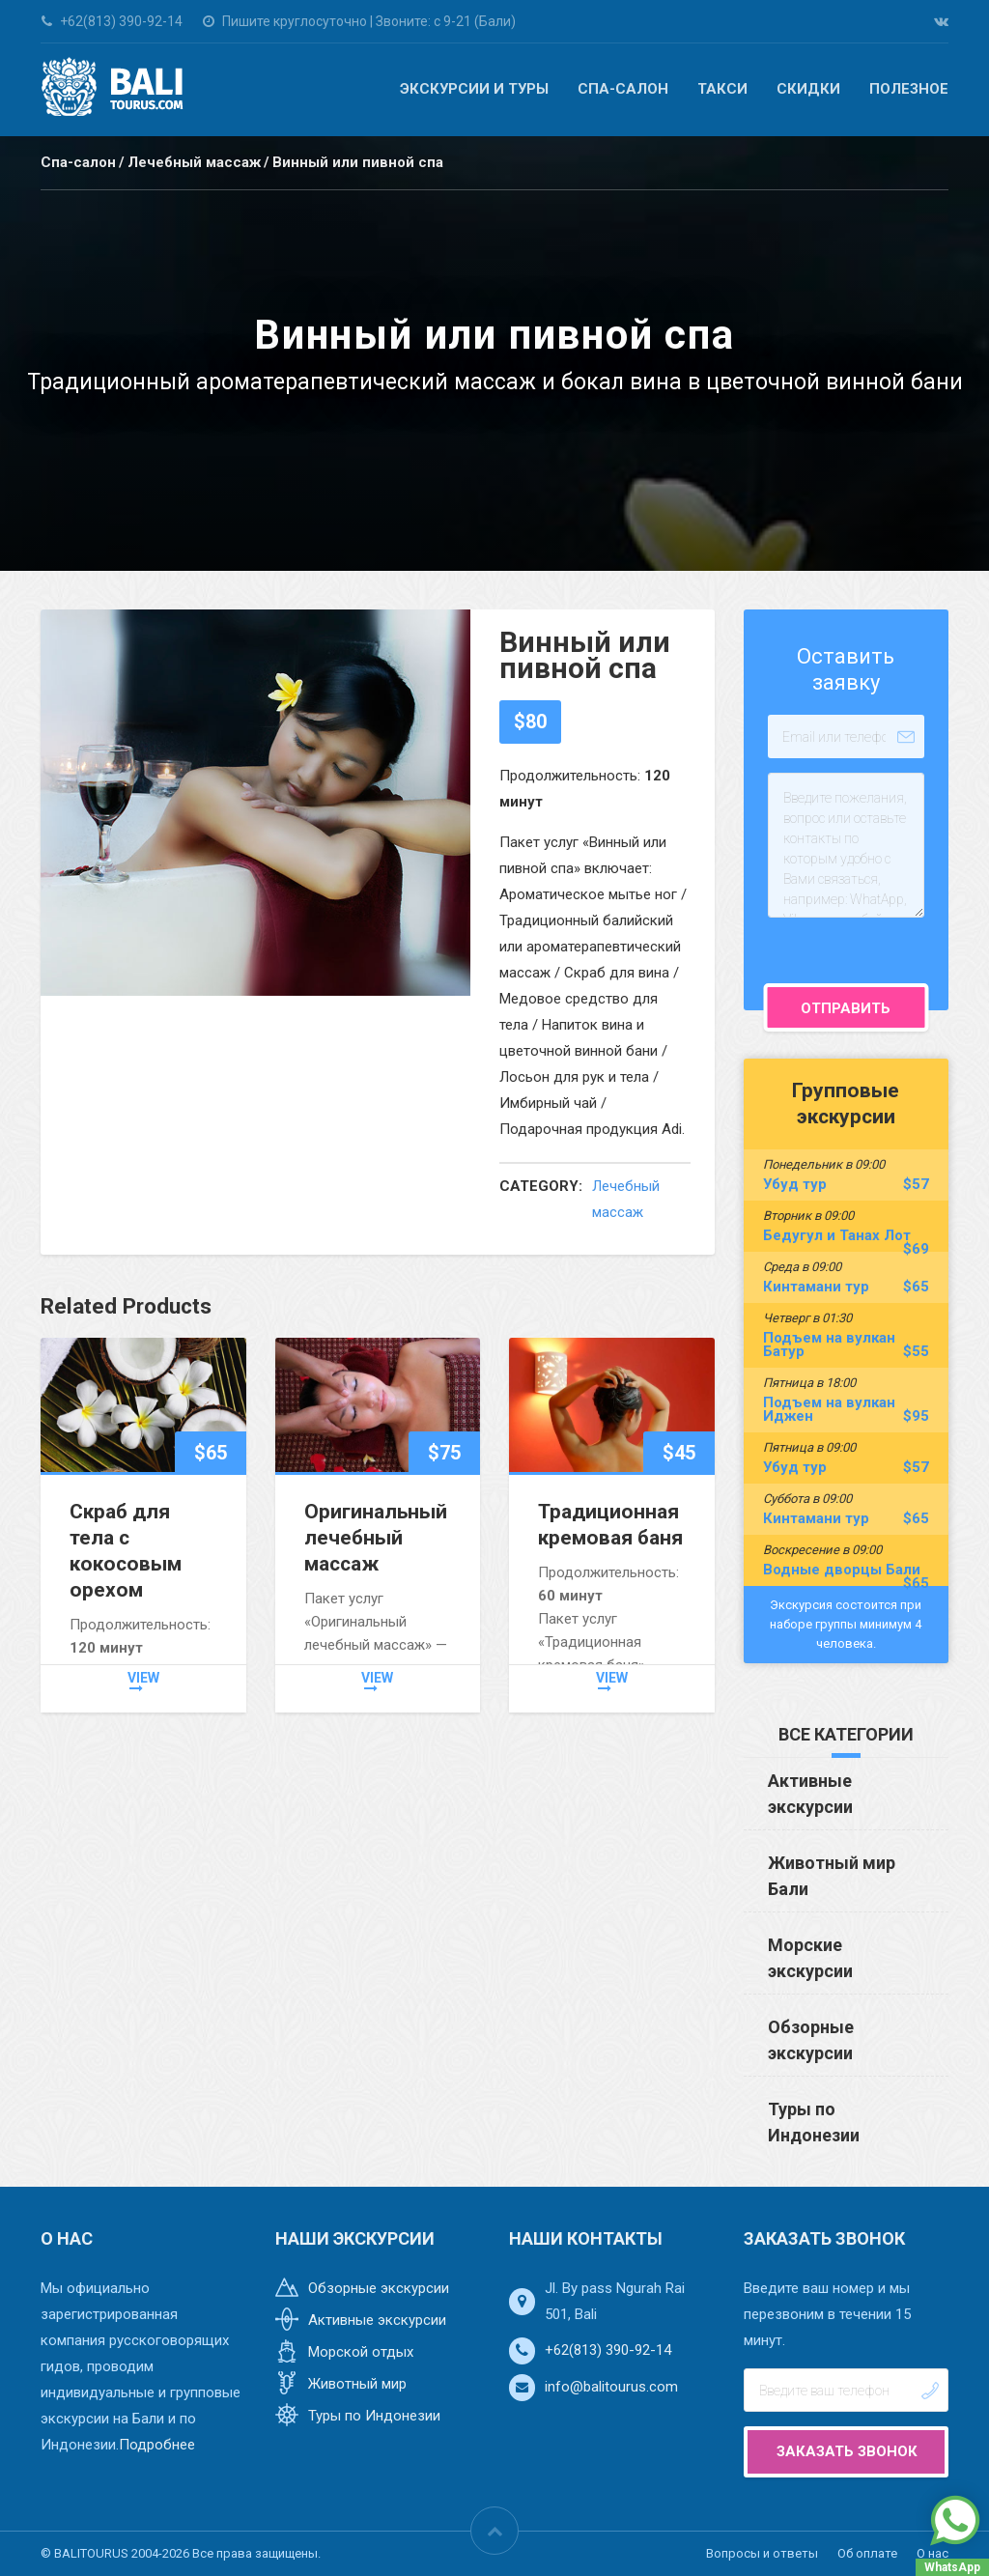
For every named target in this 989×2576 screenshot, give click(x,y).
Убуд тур (846, 1184)
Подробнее (157, 2444)
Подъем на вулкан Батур (846, 1344)
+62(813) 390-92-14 (608, 2350)
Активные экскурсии (377, 2320)
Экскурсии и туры (474, 89)
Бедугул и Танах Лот (846, 1235)
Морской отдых (360, 2352)
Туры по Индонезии (374, 2415)
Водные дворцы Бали (846, 1569)
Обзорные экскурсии (378, 2288)
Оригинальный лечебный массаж (375, 1537)
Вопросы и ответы (762, 2553)
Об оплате (867, 2553)
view (143, 1683)
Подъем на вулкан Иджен (846, 1409)
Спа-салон (623, 89)
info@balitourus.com (611, 2386)
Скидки (808, 89)
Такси (722, 89)
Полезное (908, 89)
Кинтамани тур (846, 1286)
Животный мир (357, 2383)
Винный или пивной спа (357, 162)
